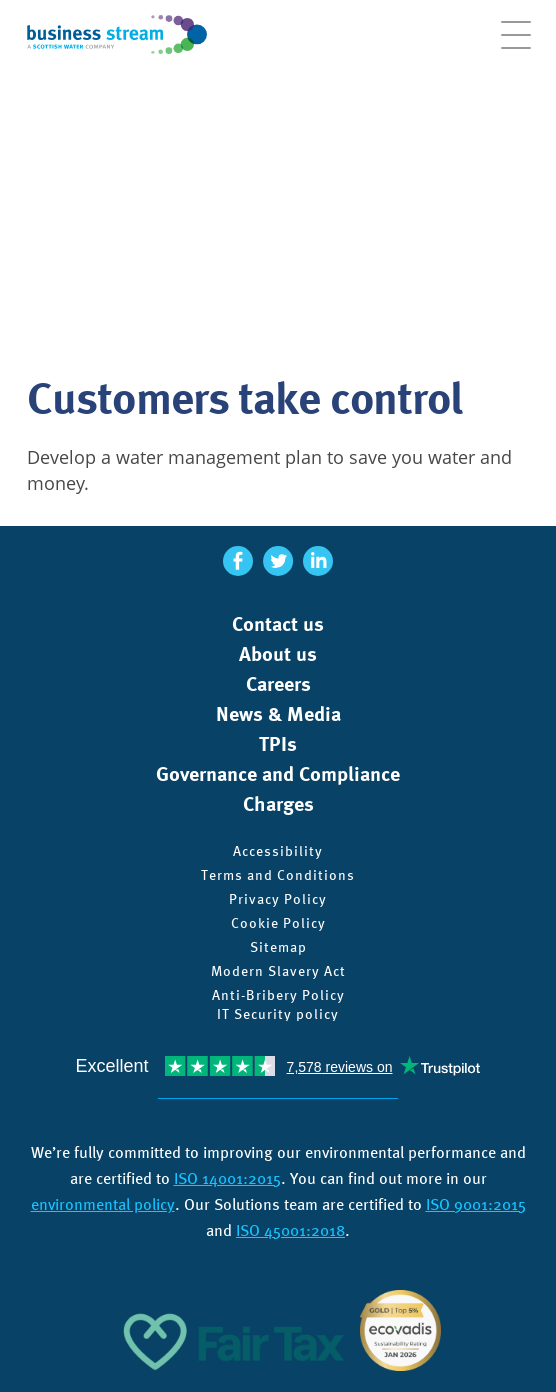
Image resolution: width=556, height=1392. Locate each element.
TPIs (278, 744)
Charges (278, 804)
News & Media (278, 714)
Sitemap (278, 947)
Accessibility (278, 851)
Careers (278, 684)
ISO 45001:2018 (290, 1230)
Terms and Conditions (278, 875)
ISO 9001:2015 (476, 1204)
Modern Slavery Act (278, 971)
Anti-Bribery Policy (278, 995)
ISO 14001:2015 (227, 1178)
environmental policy (103, 1204)
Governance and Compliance (278, 774)
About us (278, 654)
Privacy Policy (278, 899)
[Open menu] (516, 45)
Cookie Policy (278, 923)
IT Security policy (278, 1014)
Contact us (278, 624)
